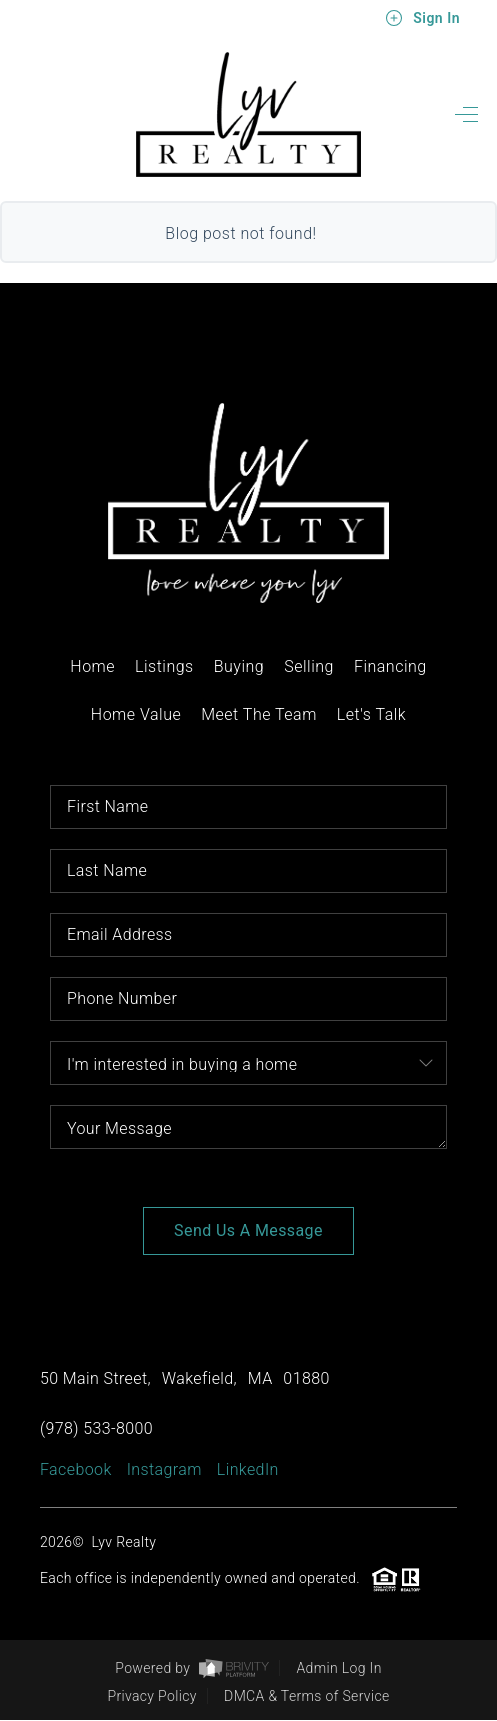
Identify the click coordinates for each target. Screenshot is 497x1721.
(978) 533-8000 (96, 1428)
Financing (390, 666)
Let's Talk (371, 714)
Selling (309, 666)
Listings (164, 666)
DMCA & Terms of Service (306, 1696)
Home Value (136, 714)
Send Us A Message (248, 1230)
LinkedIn (248, 1469)
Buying (239, 666)
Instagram (164, 1469)
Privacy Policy (151, 1696)
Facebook (76, 1469)
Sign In (422, 18)
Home (92, 666)
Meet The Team (259, 714)
